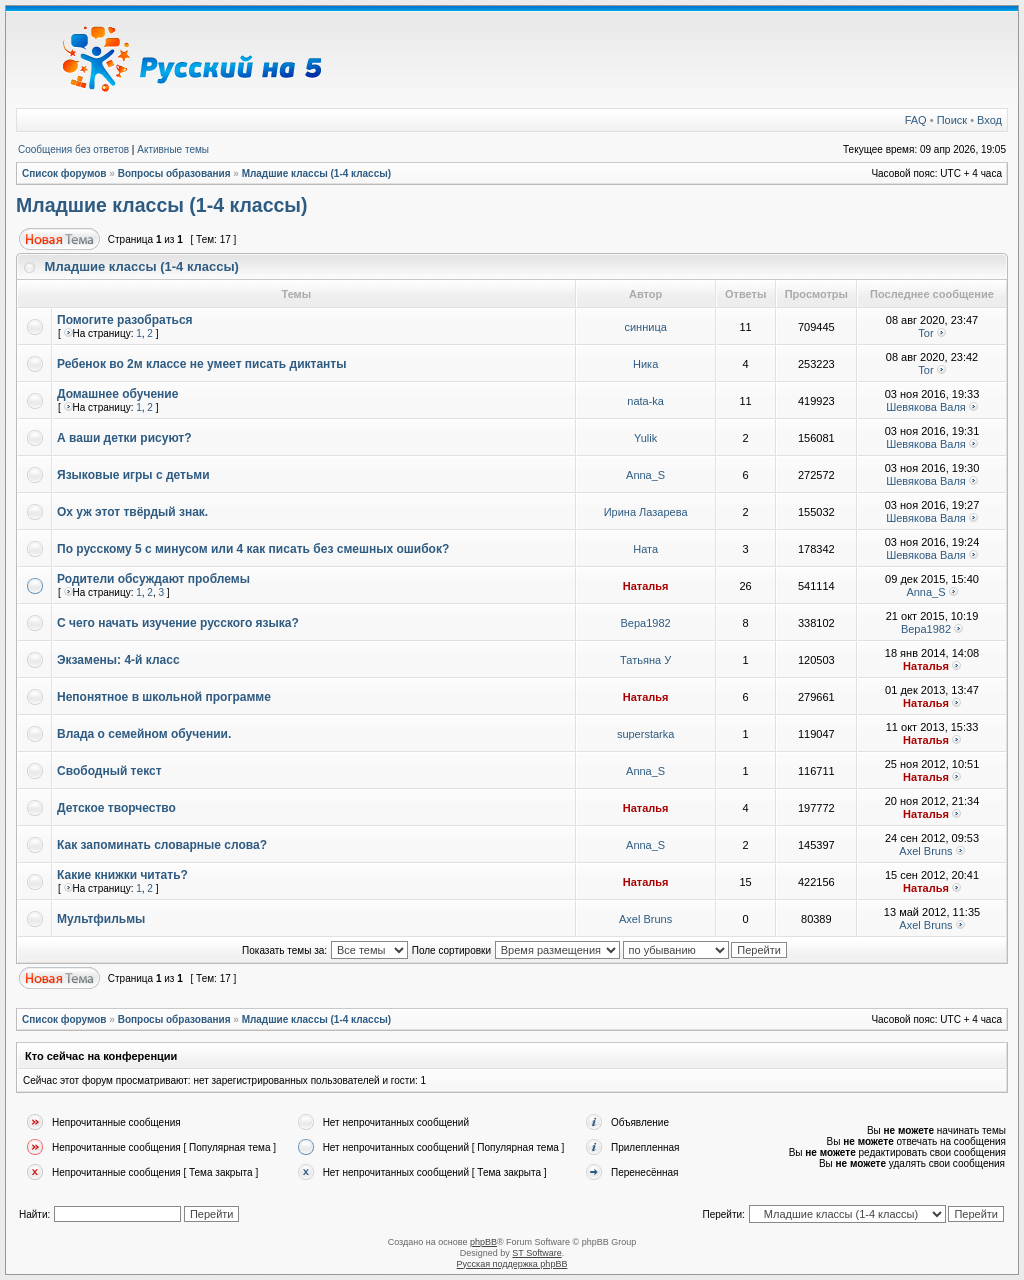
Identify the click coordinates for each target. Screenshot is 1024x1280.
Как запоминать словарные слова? (162, 845)
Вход (989, 120)
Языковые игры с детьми (133, 475)
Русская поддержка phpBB (512, 1264)
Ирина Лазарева (646, 512)
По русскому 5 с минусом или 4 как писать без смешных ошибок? (253, 549)
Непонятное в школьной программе (164, 697)
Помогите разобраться (125, 320)
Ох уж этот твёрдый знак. (132, 512)
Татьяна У (645, 660)
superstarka (645, 734)
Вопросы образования (174, 173)
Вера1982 (646, 623)
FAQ (916, 120)
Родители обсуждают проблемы (153, 579)
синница (645, 327)
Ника (645, 364)
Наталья (646, 586)
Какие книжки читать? (122, 875)
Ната (645, 549)
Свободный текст (109, 771)
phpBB (483, 1242)
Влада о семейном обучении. (144, 734)
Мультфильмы (101, 919)
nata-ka (645, 401)
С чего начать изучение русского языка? (178, 623)
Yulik (645, 438)
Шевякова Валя (926, 407)
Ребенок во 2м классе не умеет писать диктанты (201, 364)
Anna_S (645, 475)
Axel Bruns (925, 851)
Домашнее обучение (117, 394)
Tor (925, 333)
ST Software (536, 1253)
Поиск (952, 120)
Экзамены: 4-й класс (118, 660)
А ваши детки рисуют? (124, 438)
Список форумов (64, 173)
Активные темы (173, 149)
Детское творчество (116, 808)
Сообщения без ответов (73, 149)
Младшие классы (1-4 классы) (317, 173)
